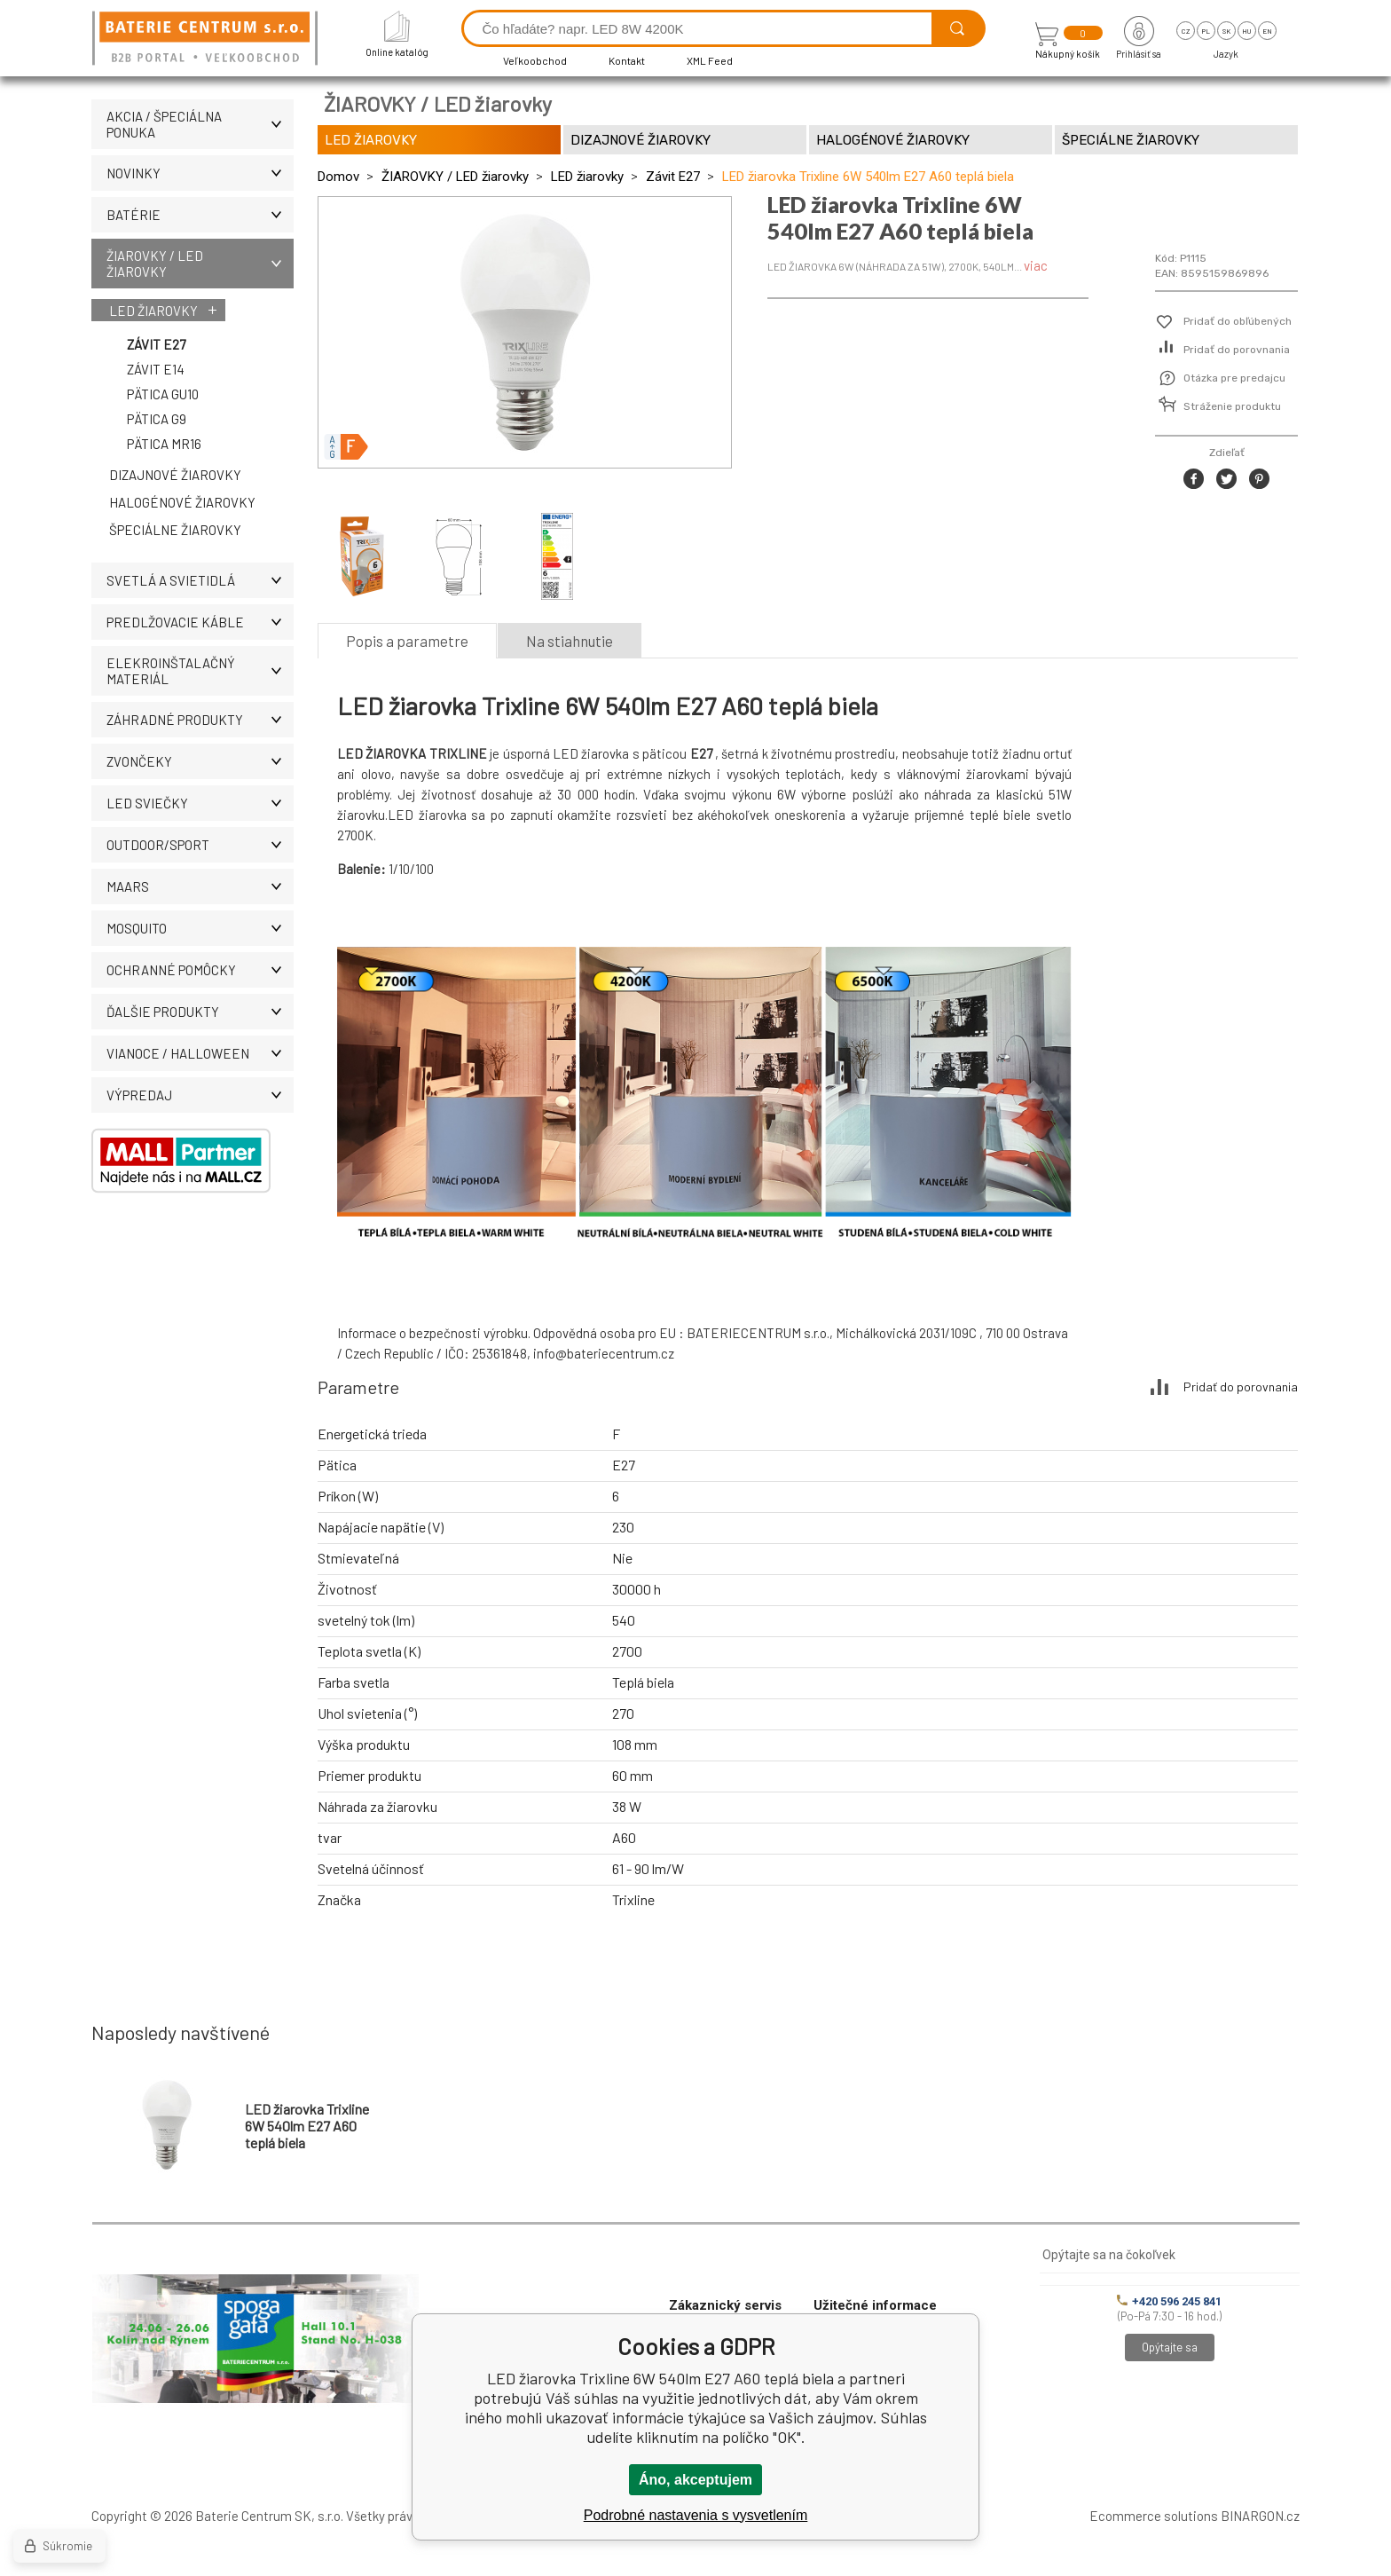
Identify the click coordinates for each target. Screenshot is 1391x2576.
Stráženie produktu (1232, 406)
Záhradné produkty (200, 719)
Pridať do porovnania (1236, 349)
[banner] (207, 39)
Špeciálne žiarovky (175, 530)
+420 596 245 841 (1169, 2301)
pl (1206, 31)
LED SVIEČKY (200, 803)
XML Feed (710, 60)
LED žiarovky (153, 311)
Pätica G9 (156, 419)
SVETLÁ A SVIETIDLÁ (200, 580)
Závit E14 (156, 369)
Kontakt (627, 60)
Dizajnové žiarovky (175, 475)
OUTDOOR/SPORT (200, 845)
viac (1036, 265)
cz (1186, 31)
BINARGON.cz (1260, 2516)
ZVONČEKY (200, 761)
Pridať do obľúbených (1237, 321)
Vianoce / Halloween (200, 1053)
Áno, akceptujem (695, 2479)
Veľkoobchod (535, 60)
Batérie (200, 214)
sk (1226, 31)
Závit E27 (156, 344)
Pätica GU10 (163, 394)
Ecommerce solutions (1153, 2516)
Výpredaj (200, 1095)
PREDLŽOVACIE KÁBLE (200, 622)
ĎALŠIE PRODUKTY (200, 1011)
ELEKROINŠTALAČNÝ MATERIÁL (200, 671)
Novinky (200, 173)
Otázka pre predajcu (1234, 378)
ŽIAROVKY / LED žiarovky (200, 263)
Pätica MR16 (164, 444)
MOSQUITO (200, 928)
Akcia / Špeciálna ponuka (200, 124)
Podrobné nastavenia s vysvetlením (696, 2515)
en (1267, 31)
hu (1246, 31)
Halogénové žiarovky (182, 502)
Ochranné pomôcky (200, 970)
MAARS (200, 886)
